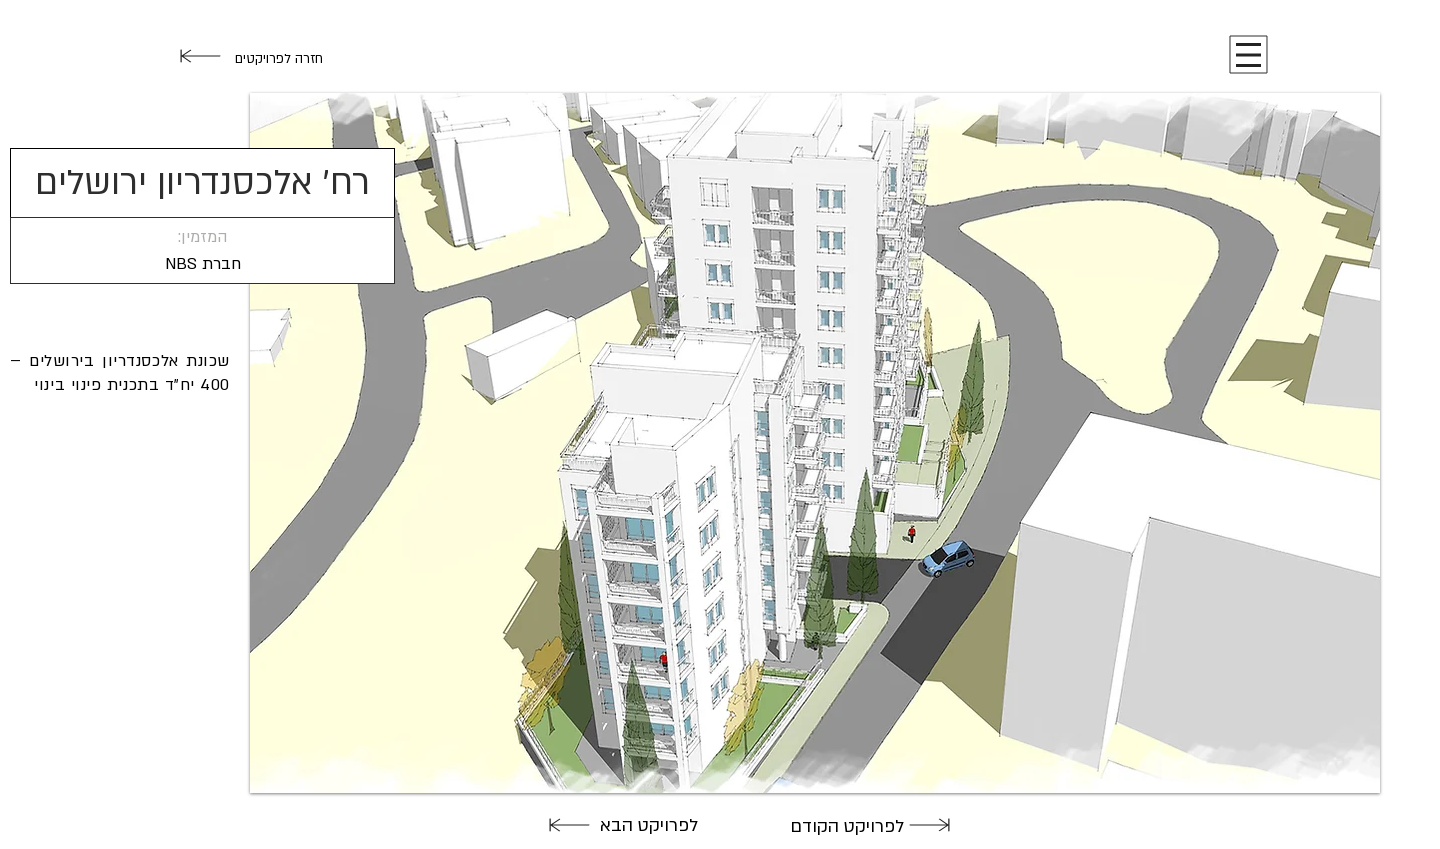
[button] (1248, 55)
